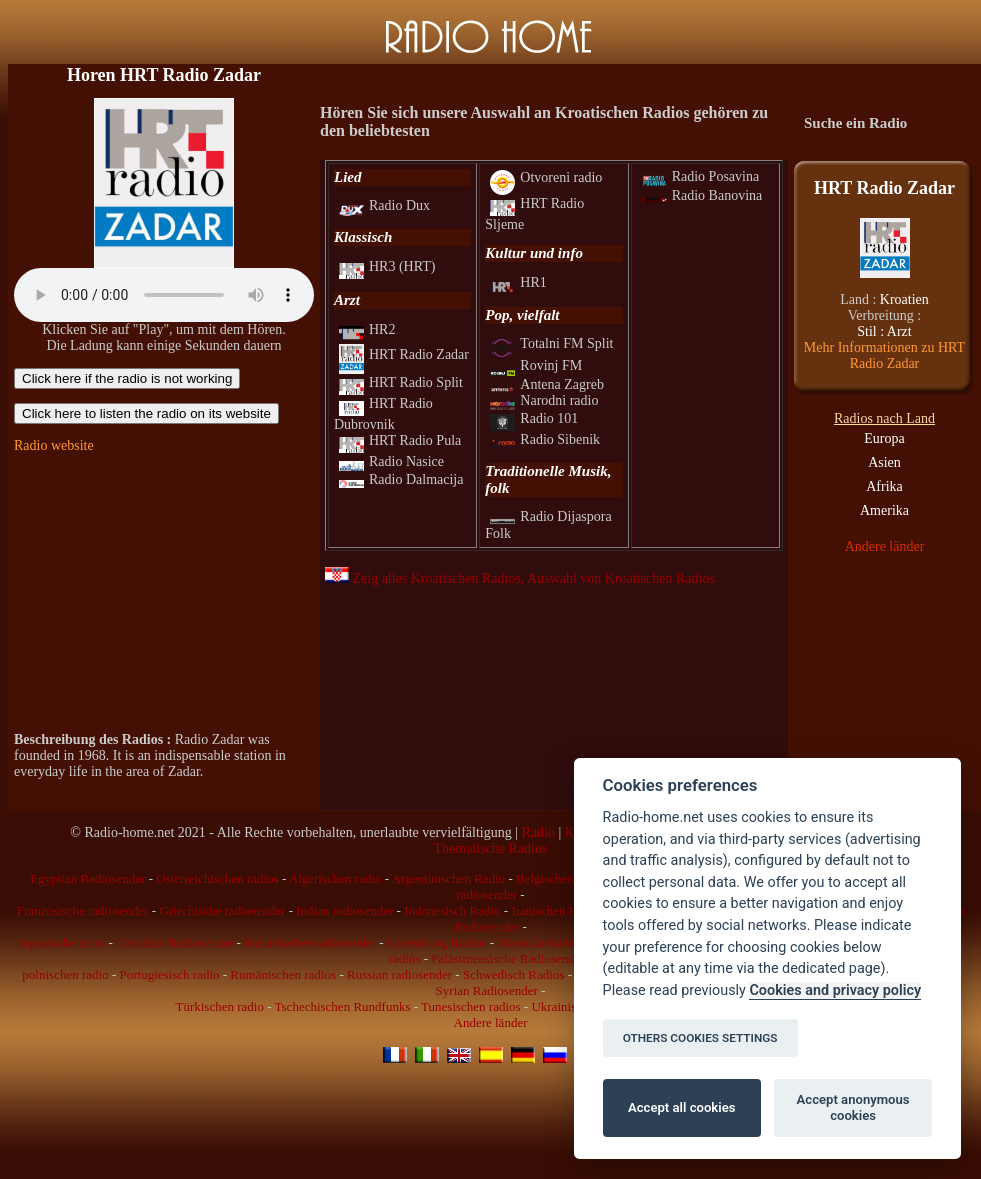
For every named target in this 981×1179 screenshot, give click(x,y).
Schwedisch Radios (513, 974)
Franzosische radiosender (83, 910)
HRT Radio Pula (400, 440)
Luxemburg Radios (437, 942)
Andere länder (885, 546)
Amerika (884, 510)
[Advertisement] (164, 593)
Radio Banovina (702, 195)
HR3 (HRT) (387, 266)
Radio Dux (384, 205)
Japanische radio (62, 942)
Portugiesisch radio (170, 974)
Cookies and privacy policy (835, 990)
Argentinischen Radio (449, 878)
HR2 (367, 329)
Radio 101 (534, 418)
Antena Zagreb (547, 384)
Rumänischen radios (283, 974)
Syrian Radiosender (487, 990)
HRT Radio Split (401, 382)
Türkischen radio (219, 1006)
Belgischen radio (560, 878)
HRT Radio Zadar (404, 354)
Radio (538, 832)
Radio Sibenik (545, 439)
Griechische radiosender (222, 910)
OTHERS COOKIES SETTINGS (700, 1038)
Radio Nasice (391, 461)
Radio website (54, 445)
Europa (884, 438)
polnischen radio (65, 974)
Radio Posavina (701, 176)
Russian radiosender (399, 974)
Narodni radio (544, 400)
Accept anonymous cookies (853, 1107)
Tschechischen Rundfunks (343, 1006)
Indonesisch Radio (452, 910)
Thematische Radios (491, 848)
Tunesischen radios (471, 1006)
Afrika (884, 486)
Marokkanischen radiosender (572, 942)
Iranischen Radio (555, 910)
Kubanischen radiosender (310, 942)
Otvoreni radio (546, 177)
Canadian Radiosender (174, 942)
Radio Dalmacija (401, 479)
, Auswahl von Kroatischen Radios (618, 578)
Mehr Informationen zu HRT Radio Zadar (884, 355)
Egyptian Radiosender (87, 878)
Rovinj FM (536, 365)
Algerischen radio (335, 878)
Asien (884, 462)
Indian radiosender (344, 910)
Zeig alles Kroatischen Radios (423, 578)
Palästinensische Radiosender (507, 958)
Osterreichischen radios (217, 878)
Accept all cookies (681, 1107)
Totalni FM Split (551, 343)
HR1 (518, 282)
